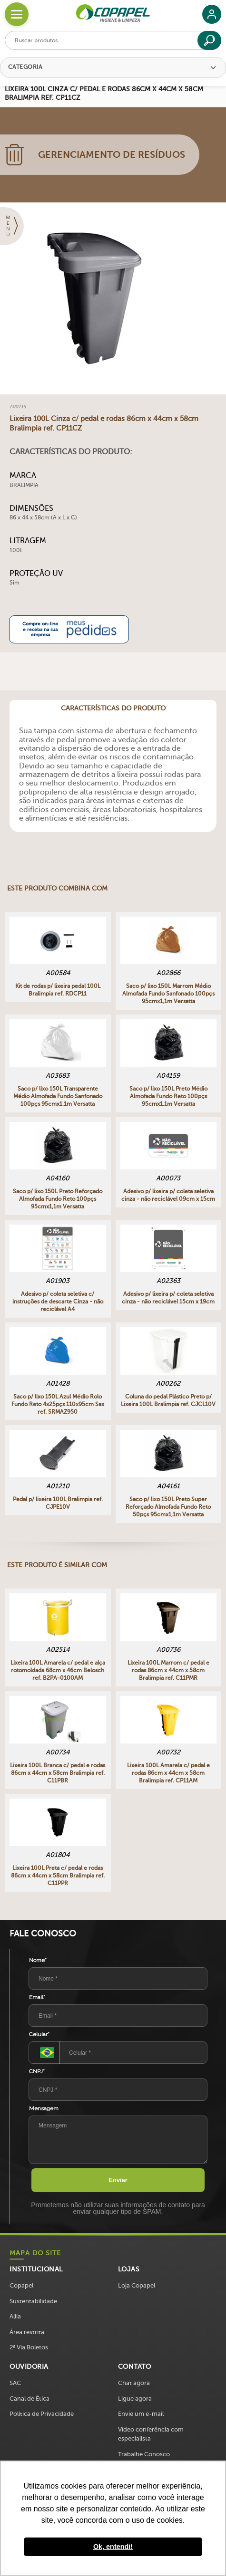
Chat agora (134, 2382)
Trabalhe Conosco (144, 2454)
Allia (15, 2316)
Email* (37, 1997)
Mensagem (44, 2108)
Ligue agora (135, 2398)
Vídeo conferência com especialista (151, 2434)
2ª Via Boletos (29, 2347)
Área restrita (27, 2332)
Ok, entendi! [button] (113, 2546)
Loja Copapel (136, 2285)
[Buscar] (209, 40)
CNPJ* (37, 2071)
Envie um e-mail (141, 2413)
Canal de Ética (29, 2398)
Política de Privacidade (42, 2413)
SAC (15, 2382)
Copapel (21, 2285)
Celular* (39, 2034)
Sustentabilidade (33, 2301)
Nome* (38, 1960)
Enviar (118, 2179)
